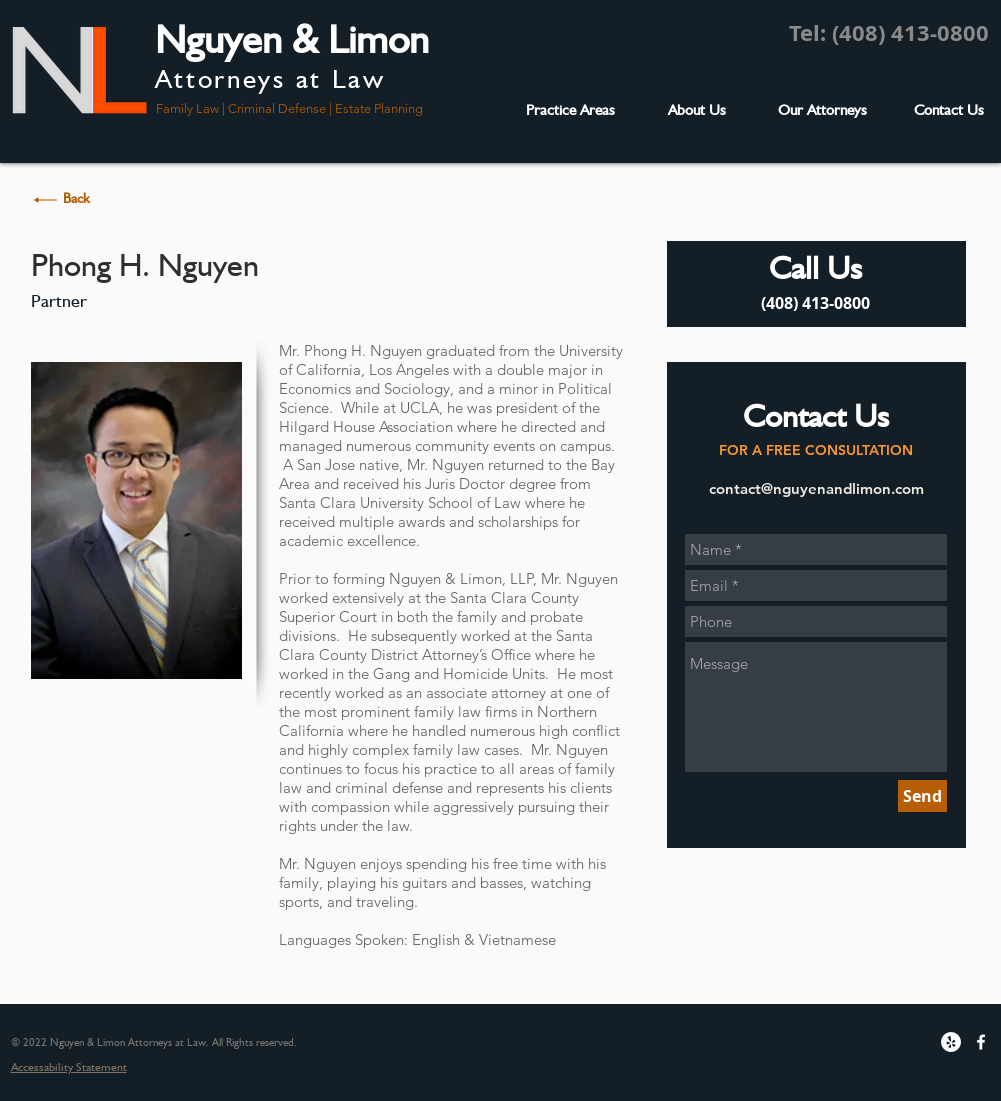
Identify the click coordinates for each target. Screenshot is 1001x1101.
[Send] (922, 796)
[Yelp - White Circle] (951, 1042)
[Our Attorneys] (823, 110)
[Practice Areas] (571, 110)
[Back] (77, 198)
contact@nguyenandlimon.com (816, 488)
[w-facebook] (981, 1042)
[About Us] (697, 110)
